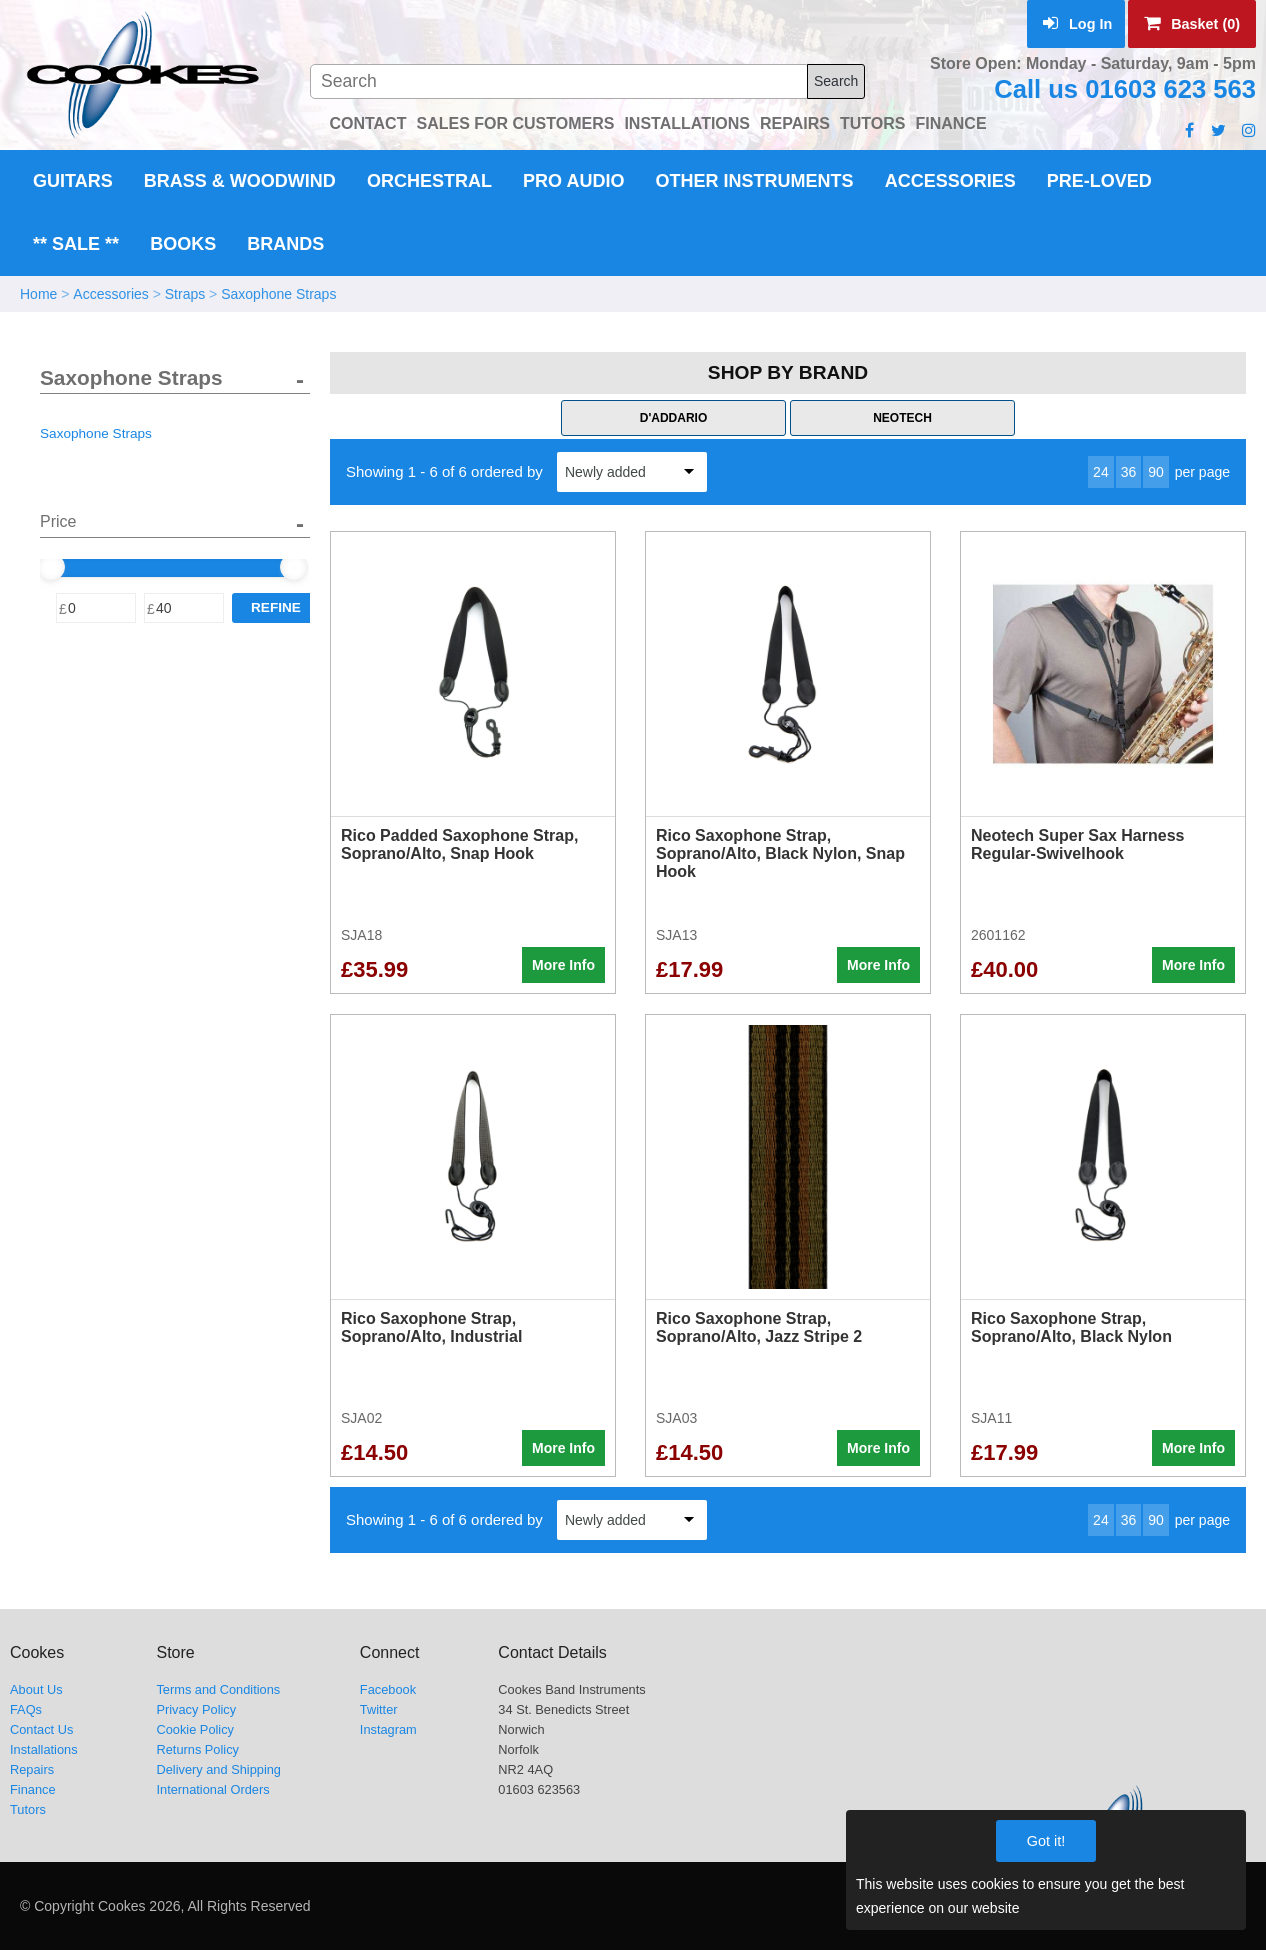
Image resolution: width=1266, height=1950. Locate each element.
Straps (185, 294)
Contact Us (41, 1729)
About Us (36, 1689)
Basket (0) (1192, 24)
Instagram (388, 1729)
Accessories (950, 181)
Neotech (902, 418)
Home (38, 294)
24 (1101, 472)
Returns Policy (197, 1749)
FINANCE (950, 123)
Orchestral (429, 181)
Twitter (379, 1709)
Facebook (388, 1689)
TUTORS (872, 123)
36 (1129, 472)
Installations (44, 1749)
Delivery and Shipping (218, 1769)
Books (183, 244)
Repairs (32, 1769)
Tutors (28, 1809)
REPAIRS (795, 123)
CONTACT (367, 123)
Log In (1077, 24)
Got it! (1046, 1841)
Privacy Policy (196, 1709)
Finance (33, 1789)
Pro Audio (573, 181)
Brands (285, 244)
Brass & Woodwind (240, 181)
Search (836, 81)
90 (1156, 472)
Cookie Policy (195, 1729)
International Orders (212, 1789)
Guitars (73, 181)
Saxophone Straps (278, 294)
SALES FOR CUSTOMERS (515, 123)
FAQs (26, 1709)
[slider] (51, 567)
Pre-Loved (1099, 181)
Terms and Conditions (218, 1689)
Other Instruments (755, 181)
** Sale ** (76, 244)
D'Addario (674, 418)
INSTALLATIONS (687, 123)
